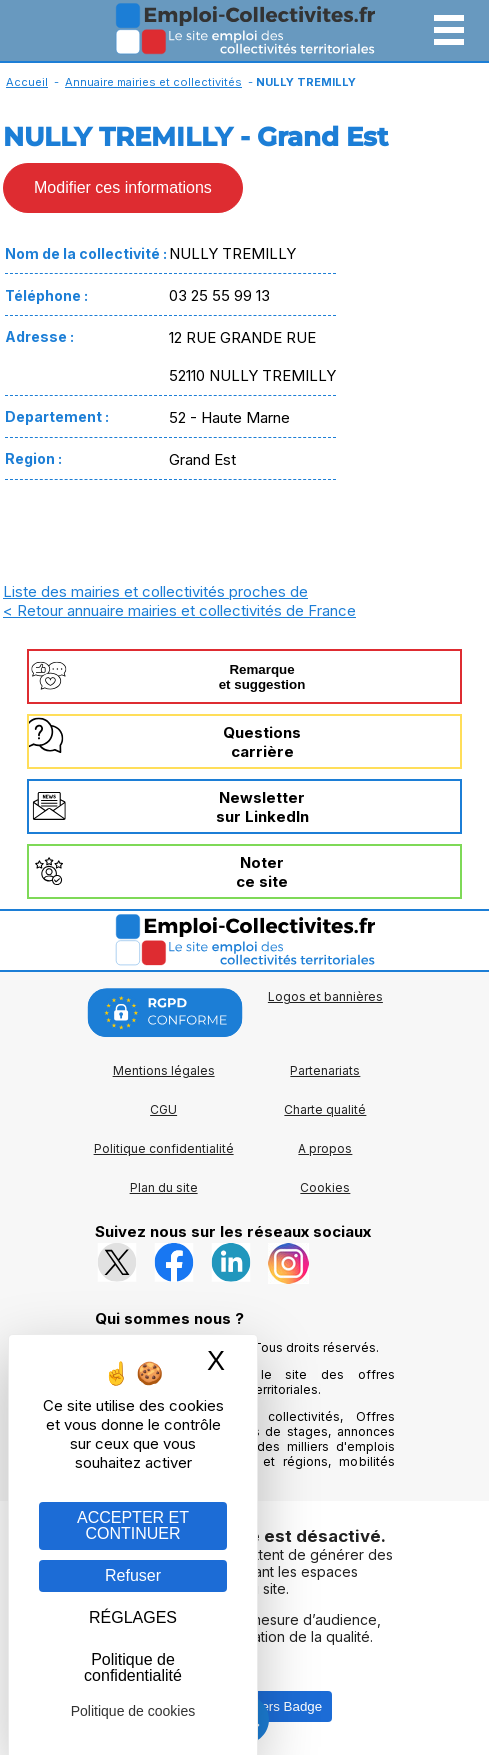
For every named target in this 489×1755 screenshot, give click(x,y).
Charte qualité (325, 1109)
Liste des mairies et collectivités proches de (155, 591)
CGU (163, 1109)
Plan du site (164, 1187)
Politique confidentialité (164, 1148)
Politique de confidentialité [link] (133, 1667)
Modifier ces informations (123, 187)
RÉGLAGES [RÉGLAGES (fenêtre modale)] (133, 1617)
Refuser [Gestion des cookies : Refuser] (133, 1575)
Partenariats (325, 1070)
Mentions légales (164, 1070)
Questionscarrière (262, 742)
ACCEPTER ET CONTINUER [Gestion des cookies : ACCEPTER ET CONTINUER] (133, 1525)
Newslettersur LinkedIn (262, 807)
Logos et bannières (325, 996)
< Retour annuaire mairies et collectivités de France (179, 610)
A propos (325, 1148)
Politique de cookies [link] (133, 1711)
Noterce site (262, 872)
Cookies (325, 1187)
